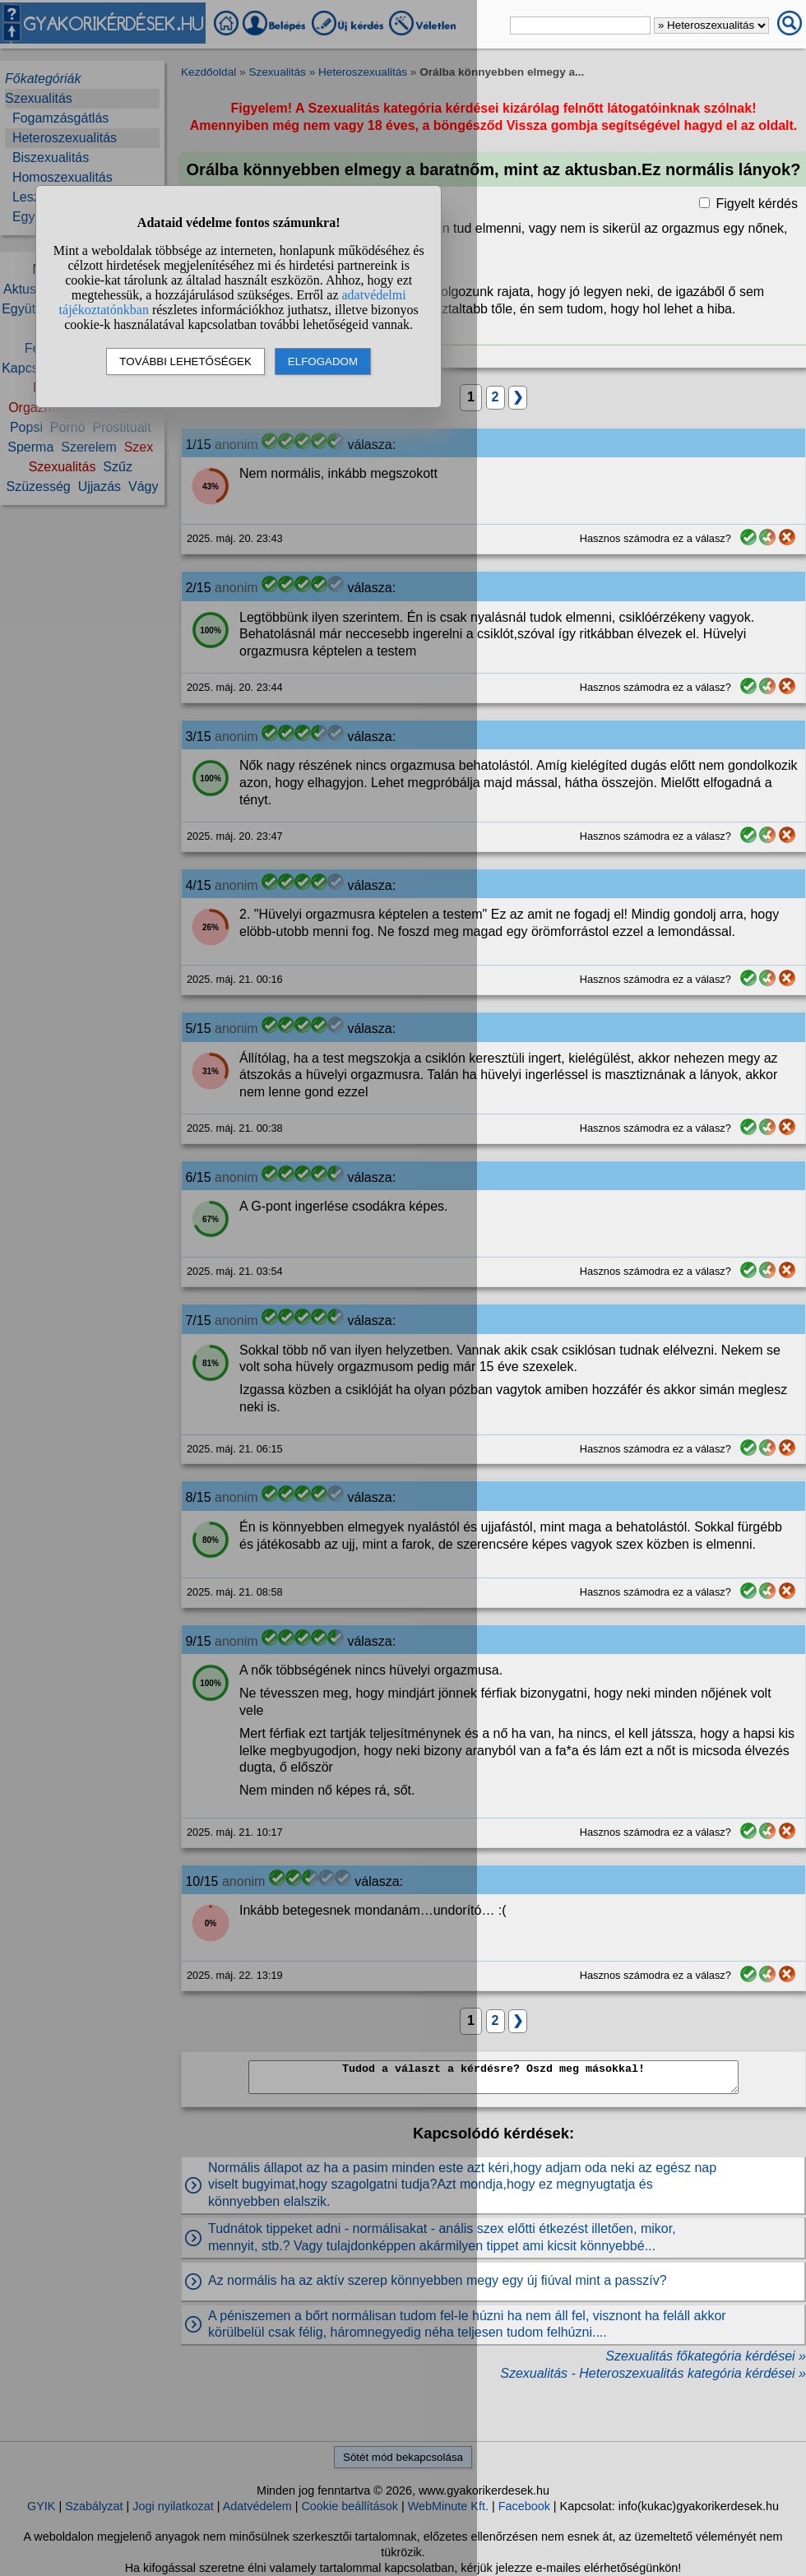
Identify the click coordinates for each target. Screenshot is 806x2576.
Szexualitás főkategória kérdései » (705, 2356)
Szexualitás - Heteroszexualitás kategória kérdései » (653, 2373)
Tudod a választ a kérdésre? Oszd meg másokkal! (493, 2077)
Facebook (524, 2506)
